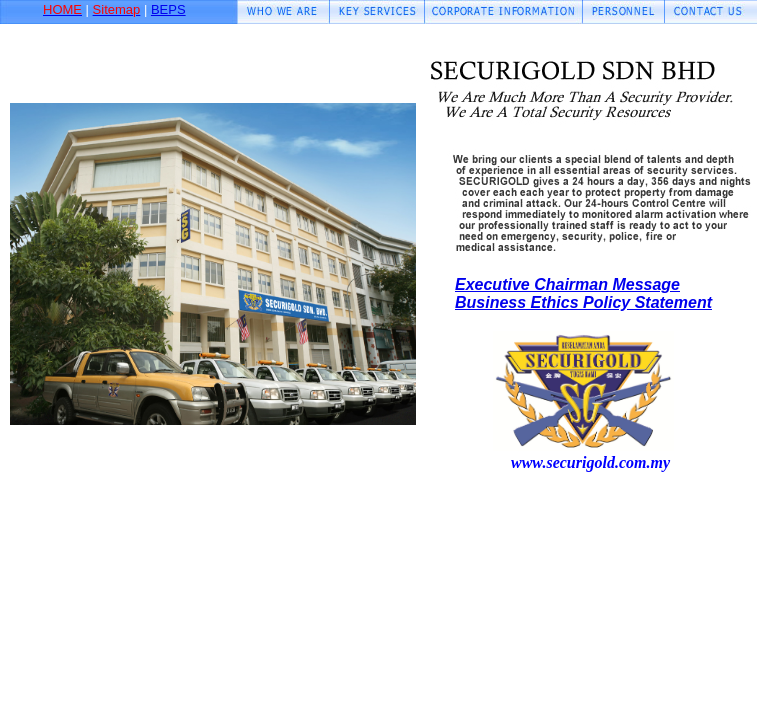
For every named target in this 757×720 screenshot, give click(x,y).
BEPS (168, 9)
